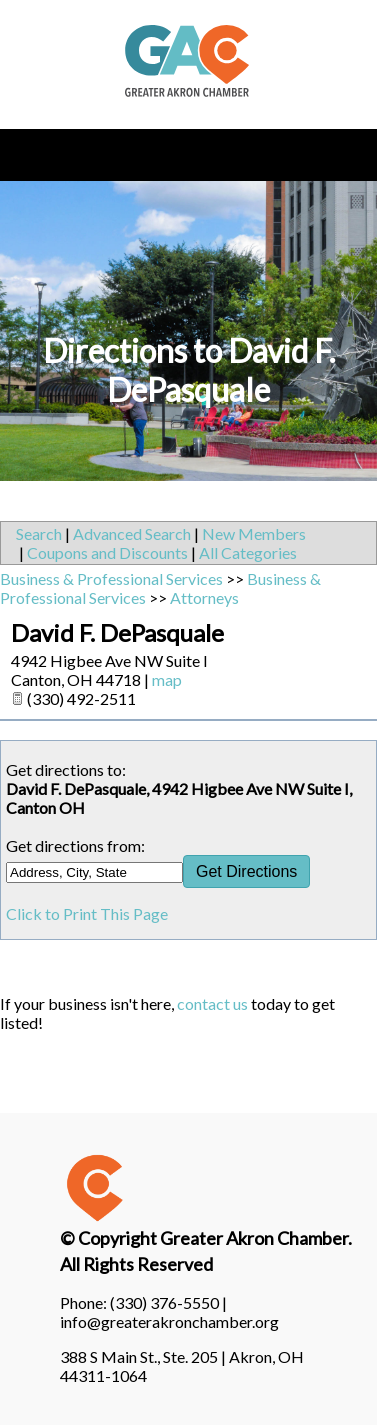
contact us (212, 1003)
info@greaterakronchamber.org (169, 1321)
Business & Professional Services (111, 578)
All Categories (248, 552)
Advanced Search (132, 533)
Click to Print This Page (87, 913)
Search (39, 533)
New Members (254, 533)
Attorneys (204, 597)
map (167, 679)
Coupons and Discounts (107, 552)
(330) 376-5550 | (168, 1302)
